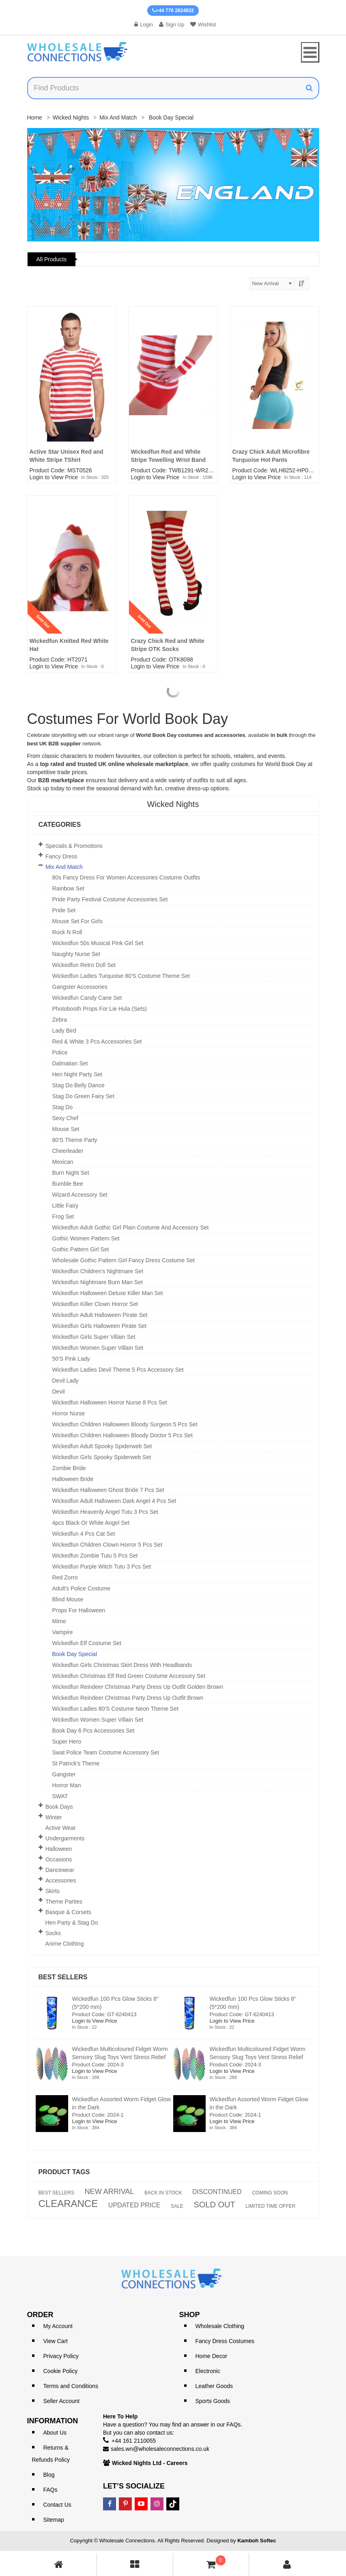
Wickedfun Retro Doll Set (84, 965)
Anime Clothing (64, 1943)
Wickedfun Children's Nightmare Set (97, 1271)
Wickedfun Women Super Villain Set (97, 1348)
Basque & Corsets (68, 1912)
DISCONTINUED (217, 2192)
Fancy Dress (61, 856)
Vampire (62, 1632)
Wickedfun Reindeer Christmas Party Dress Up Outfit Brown (128, 1698)
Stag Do (62, 1107)
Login (143, 24)
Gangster (64, 1774)
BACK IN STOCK (163, 2192)
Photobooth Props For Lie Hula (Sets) (99, 1008)
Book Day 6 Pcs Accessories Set (93, 1730)
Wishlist (203, 24)
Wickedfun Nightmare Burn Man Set (97, 1282)
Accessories (60, 1880)
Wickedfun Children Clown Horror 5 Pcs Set (107, 1544)
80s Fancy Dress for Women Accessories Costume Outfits (126, 877)
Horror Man (66, 1785)
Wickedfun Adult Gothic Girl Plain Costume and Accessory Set (130, 1227)
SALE (177, 2206)
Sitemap (53, 2519)
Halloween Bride (73, 1479)
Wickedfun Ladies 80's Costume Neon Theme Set (115, 1708)
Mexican (62, 1162)
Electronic (208, 2371)
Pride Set (64, 910)
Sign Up (171, 24)
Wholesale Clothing (220, 2326)
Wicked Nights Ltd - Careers (150, 2463)
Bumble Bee (67, 1183)
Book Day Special (74, 1654)
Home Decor (212, 2356)
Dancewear (59, 1870)
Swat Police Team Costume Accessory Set (105, 1752)
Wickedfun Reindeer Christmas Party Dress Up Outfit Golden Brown (138, 1687)
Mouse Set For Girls (77, 921)
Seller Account (61, 2401)
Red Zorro (65, 1577)
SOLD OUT (214, 2204)
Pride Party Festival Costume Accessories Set (110, 899)
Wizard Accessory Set (79, 1194)
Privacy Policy (61, 2356)
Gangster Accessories (79, 987)
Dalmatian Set (70, 1063)
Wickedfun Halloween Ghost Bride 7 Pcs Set (108, 1490)
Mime (59, 1621)
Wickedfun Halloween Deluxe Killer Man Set (107, 1293)
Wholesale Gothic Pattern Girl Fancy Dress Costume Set (123, 1260)
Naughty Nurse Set (76, 954)
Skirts (52, 1891)
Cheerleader (68, 1151)
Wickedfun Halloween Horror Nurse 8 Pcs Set (109, 1402)
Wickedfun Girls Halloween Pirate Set (99, 1326)
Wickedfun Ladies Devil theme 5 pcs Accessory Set (118, 1369)
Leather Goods (214, 2386)
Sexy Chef (65, 1118)
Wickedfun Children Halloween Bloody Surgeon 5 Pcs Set (125, 1424)
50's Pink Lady (71, 1358)
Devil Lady (65, 1380)
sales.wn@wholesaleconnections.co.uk (160, 2449)
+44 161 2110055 (134, 2440)
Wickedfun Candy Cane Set (87, 998)
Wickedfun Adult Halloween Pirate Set (100, 1315)
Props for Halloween (78, 1610)
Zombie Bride (69, 1468)
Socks (53, 1933)
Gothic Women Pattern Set (86, 1238)
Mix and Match (118, 117)
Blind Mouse (68, 1599)
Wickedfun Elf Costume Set (86, 1643)
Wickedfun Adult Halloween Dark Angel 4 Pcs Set (114, 1501)
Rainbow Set (68, 888)
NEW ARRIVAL (109, 2191)
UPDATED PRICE (134, 2205)
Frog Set (63, 1216)
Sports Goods (213, 2401)
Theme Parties (63, 1901)
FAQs (50, 2489)
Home (34, 117)
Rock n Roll (67, 932)
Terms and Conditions (70, 2386)
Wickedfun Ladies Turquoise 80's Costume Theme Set (121, 976)
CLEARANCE (68, 2204)
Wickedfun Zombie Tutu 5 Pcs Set (95, 1555)
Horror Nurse (68, 1413)
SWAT (60, 1796)
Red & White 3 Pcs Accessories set (97, 1041)
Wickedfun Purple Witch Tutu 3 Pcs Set (101, 1566)
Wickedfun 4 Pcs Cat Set (83, 1533)
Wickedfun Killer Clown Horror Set (95, 1304)
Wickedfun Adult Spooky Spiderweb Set (102, 1446)
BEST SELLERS (57, 2192)
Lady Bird (64, 1030)
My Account (58, 2326)
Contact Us (57, 2504)
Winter (53, 1817)
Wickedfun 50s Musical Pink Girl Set (98, 943)
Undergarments (65, 1838)
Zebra (59, 1019)
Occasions (58, 1859)
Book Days (59, 1806)
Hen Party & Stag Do (71, 1922)
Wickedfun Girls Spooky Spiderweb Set (101, 1457)
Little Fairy (65, 1205)
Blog (49, 2474)
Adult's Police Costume (81, 1588)
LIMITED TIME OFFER (270, 2206)
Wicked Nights (71, 117)
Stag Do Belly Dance (78, 1085)
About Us (55, 2432)
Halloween (58, 1849)
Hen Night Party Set (77, 1074)
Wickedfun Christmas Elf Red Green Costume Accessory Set (128, 1676)
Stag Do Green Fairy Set (83, 1096)
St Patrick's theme (76, 1763)
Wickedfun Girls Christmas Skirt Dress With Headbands (122, 1665)
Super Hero (67, 1741)
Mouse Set (66, 1129)
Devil (58, 1391)
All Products (52, 259)
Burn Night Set (70, 1173)
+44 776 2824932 (173, 10)
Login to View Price (54, 477)
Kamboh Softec (256, 2541)
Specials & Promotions (74, 846)
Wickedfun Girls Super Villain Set (93, 1337)
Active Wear (60, 1828)
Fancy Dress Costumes (225, 2341)
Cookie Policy (60, 2371)
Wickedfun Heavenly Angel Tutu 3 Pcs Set (105, 1512)
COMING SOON (270, 2192)
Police (60, 1052)
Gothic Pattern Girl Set (80, 1249)
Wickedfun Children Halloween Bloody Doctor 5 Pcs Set (122, 1435)
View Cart (55, 2341)
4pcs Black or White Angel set (91, 1523)
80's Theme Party (74, 1140)
